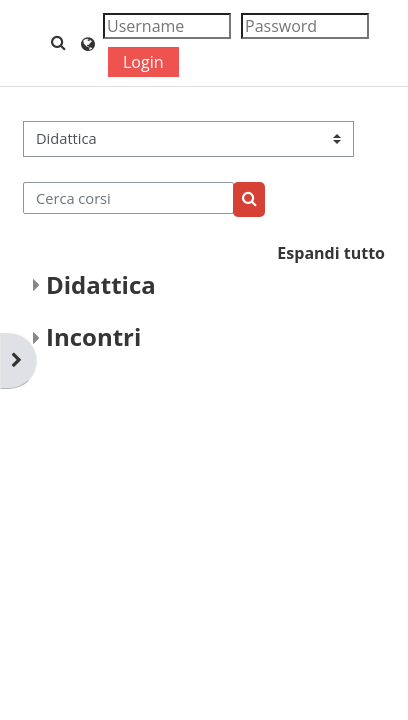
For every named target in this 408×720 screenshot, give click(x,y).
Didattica (101, 284)
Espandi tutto (331, 253)
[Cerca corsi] (128, 198)
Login (143, 62)
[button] (59, 43)
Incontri (93, 336)
